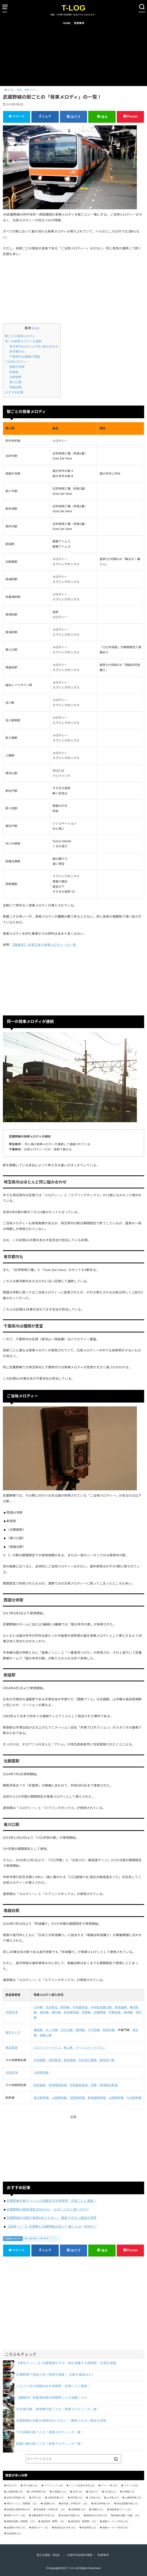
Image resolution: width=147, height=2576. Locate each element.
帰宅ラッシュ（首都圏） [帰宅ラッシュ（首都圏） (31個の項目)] (22, 2503)
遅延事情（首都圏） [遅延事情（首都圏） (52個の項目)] (83, 2521)
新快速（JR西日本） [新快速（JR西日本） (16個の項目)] (74, 2503)
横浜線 (56, 2012)
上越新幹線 (59, 2097)
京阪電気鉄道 (79, 2085)
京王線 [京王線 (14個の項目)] (110, 2491)
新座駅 (14, 372)
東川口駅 (15, 382)
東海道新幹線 (96, 2097)
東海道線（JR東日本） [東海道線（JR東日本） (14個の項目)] (50, 2509)
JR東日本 (11, 2012)
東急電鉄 (70, 2060)
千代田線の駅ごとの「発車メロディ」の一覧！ (50, 2432)
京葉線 (86, 2012)
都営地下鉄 (107, 2060)
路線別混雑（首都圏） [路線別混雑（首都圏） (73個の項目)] (20, 2521)
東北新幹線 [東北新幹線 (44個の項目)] (102, 2503)
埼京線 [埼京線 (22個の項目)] (76, 2497)
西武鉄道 (55, 2060)
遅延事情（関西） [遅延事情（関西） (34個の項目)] (52, 2521)
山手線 (38, 2007)
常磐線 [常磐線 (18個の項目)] (49, 2503)
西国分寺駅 (17, 366)
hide (35, 328)
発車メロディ (14, 2238)
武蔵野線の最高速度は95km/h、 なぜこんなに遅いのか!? (48, 2209)
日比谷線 (67, 2030)
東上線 (67, 2047)
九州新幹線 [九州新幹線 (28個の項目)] (37, 2491)
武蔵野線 (100, 2012)
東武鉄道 (11, 2047)
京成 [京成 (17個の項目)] (93, 2491)
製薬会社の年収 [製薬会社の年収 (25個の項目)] (96, 2515)
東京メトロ (12, 2032)
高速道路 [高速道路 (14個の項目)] (14, 2533)
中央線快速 (80, 2007)
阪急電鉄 (40, 2085)
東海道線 (120, 2007)
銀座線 (38, 2030)
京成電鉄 (40, 2060)
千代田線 (93, 2030)
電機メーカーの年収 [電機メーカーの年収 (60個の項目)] (115, 2527)
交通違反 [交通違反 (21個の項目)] (59, 2491)
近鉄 (93, 2085)
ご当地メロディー (17, 361)
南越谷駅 (15, 387)
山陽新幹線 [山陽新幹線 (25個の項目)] (133, 2497)
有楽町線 (109, 2030)
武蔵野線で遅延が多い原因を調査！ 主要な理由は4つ (54, 2374)
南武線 (44, 2012)
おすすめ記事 (14, 392)
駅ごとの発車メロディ (20, 336)
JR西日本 (11, 2072)
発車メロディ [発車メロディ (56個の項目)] (16, 2515)
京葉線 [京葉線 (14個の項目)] (128, 2491)
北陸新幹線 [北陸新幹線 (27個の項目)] (56, 2497)
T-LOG (73, 7)
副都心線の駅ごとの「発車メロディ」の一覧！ (50, 2443)
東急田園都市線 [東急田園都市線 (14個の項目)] (127, 2503)
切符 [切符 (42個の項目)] (36, 2497)
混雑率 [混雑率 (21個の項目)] (97, 2509)
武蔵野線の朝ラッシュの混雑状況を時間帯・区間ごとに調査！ (52, 2201)
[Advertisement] (73, 57)
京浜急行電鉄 (88, 2060)
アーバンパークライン (90, 2047)
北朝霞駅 (15, 377)
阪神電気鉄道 (58, 2085)
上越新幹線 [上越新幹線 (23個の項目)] (15, 2491)
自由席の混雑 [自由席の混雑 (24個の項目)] (70, 2515)
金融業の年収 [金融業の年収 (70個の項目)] (16, 2527)
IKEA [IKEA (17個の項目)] (11, 2485)
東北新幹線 (41, 2097)
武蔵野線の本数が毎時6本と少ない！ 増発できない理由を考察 (51, 2218)
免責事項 (79, 23)
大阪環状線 (41, 2072)
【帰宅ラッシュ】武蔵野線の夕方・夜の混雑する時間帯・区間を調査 (66, 2363)
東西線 (80, 2030)
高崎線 (127, 2012)
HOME (67, 23)
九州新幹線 (134, 2097)
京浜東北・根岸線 (57, 2007)
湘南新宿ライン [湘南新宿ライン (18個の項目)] (120, 2509)
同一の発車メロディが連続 (23, 341)
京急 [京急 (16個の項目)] (77, 2491)
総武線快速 (71, 2012)
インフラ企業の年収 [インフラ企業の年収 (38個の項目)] (81, 2485)
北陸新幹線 (77, 2097)
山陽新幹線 (116, 2097)
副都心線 (46, 2035)
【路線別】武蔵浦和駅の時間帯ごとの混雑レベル (51, 2397)
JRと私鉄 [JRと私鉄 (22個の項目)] (30, 2485)
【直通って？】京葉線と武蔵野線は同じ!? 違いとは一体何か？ (52, 2226)
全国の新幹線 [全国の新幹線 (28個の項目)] (16, 2497)
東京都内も (17, 351)
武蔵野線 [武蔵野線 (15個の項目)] (78, 2509)
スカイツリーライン (47, 2047)
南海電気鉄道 (109, 2085)
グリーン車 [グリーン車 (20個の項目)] (109, 2485)
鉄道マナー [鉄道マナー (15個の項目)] (40, 2527)
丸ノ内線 (52, 2030)
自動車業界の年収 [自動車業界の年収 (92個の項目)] (43, 2515)
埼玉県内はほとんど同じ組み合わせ (33, 346)
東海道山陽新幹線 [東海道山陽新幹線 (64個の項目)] (18, 2509)
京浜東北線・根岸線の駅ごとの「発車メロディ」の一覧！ (58, 2409)
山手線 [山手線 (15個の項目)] (112, 2497)
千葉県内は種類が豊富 (24, 356)
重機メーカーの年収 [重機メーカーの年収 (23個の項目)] (115, 2521)
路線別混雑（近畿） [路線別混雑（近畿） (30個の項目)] (126, 2515)
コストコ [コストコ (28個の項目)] (131, 2485)
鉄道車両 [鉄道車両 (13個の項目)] (89, 2527)
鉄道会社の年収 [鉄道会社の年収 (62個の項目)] (65, 2527)
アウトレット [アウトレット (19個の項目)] (53, 2485)
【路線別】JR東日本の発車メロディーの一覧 (44, 944)
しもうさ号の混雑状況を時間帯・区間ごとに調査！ (53, 2386)
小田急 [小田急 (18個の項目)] (94, 2497)
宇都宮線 (115, 2012)
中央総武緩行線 (101, 2007)
